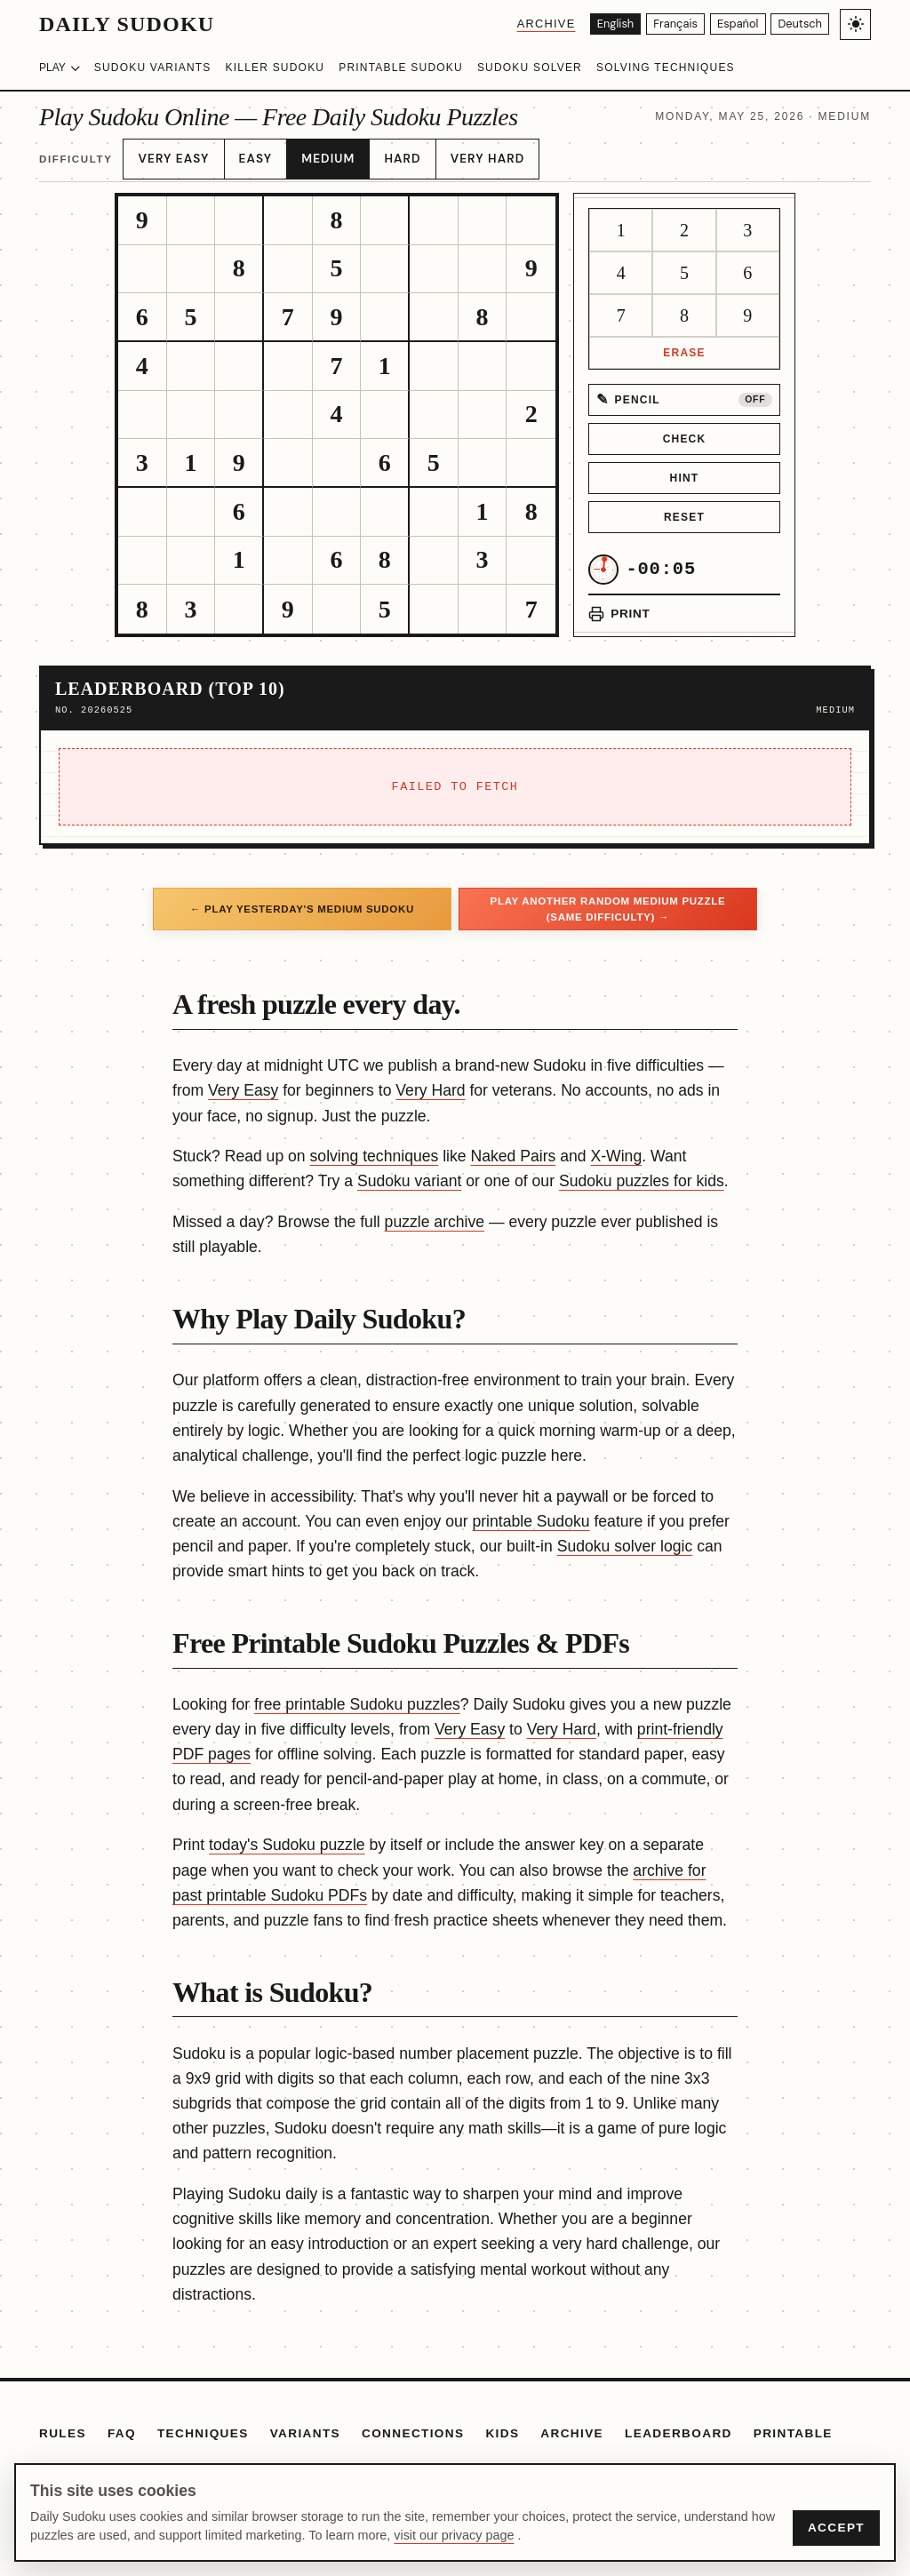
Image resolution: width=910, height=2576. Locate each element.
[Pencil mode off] (684, 389)
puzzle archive (434, 1211)
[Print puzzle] (619, 603)
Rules (62, 2422)
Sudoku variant (409, 1171)
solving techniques (374, 1146)
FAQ (122, 2422)
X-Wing (616, 1146)
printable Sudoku (530, 1510)
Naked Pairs (513, 1146)
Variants (305, 2422)
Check (684, 428)
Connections (413, 2422)
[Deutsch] (797, 24)
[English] (589, 24)
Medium (316, 154)
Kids (502, 2422)
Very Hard (464, 154)
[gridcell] (142, 210)
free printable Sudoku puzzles (357, 1694)
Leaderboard (678, 2422)
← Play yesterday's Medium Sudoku (302, 898)
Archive (516, 23)
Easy (248, 154)
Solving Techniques (665, 67)
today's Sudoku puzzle (287, 1835)
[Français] (658, 24)
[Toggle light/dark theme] (855, 24)
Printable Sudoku (401, 67)
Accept (836, 2527)
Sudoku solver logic (625, 1535)
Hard (385, 154)
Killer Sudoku (275, 67)
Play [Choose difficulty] (59, 67)
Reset (684, 506)
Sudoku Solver (529, 67)
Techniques (203, 2422)
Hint (684, 467)
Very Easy (170, 154)
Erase (684, 342)
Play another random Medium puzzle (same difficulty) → (608, 898)
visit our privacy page (454, 2535)
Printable (793, 2422)
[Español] (728, 24)
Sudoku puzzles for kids (641, 1171)
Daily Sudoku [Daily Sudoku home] (126, 24)
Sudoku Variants (153, 67)
